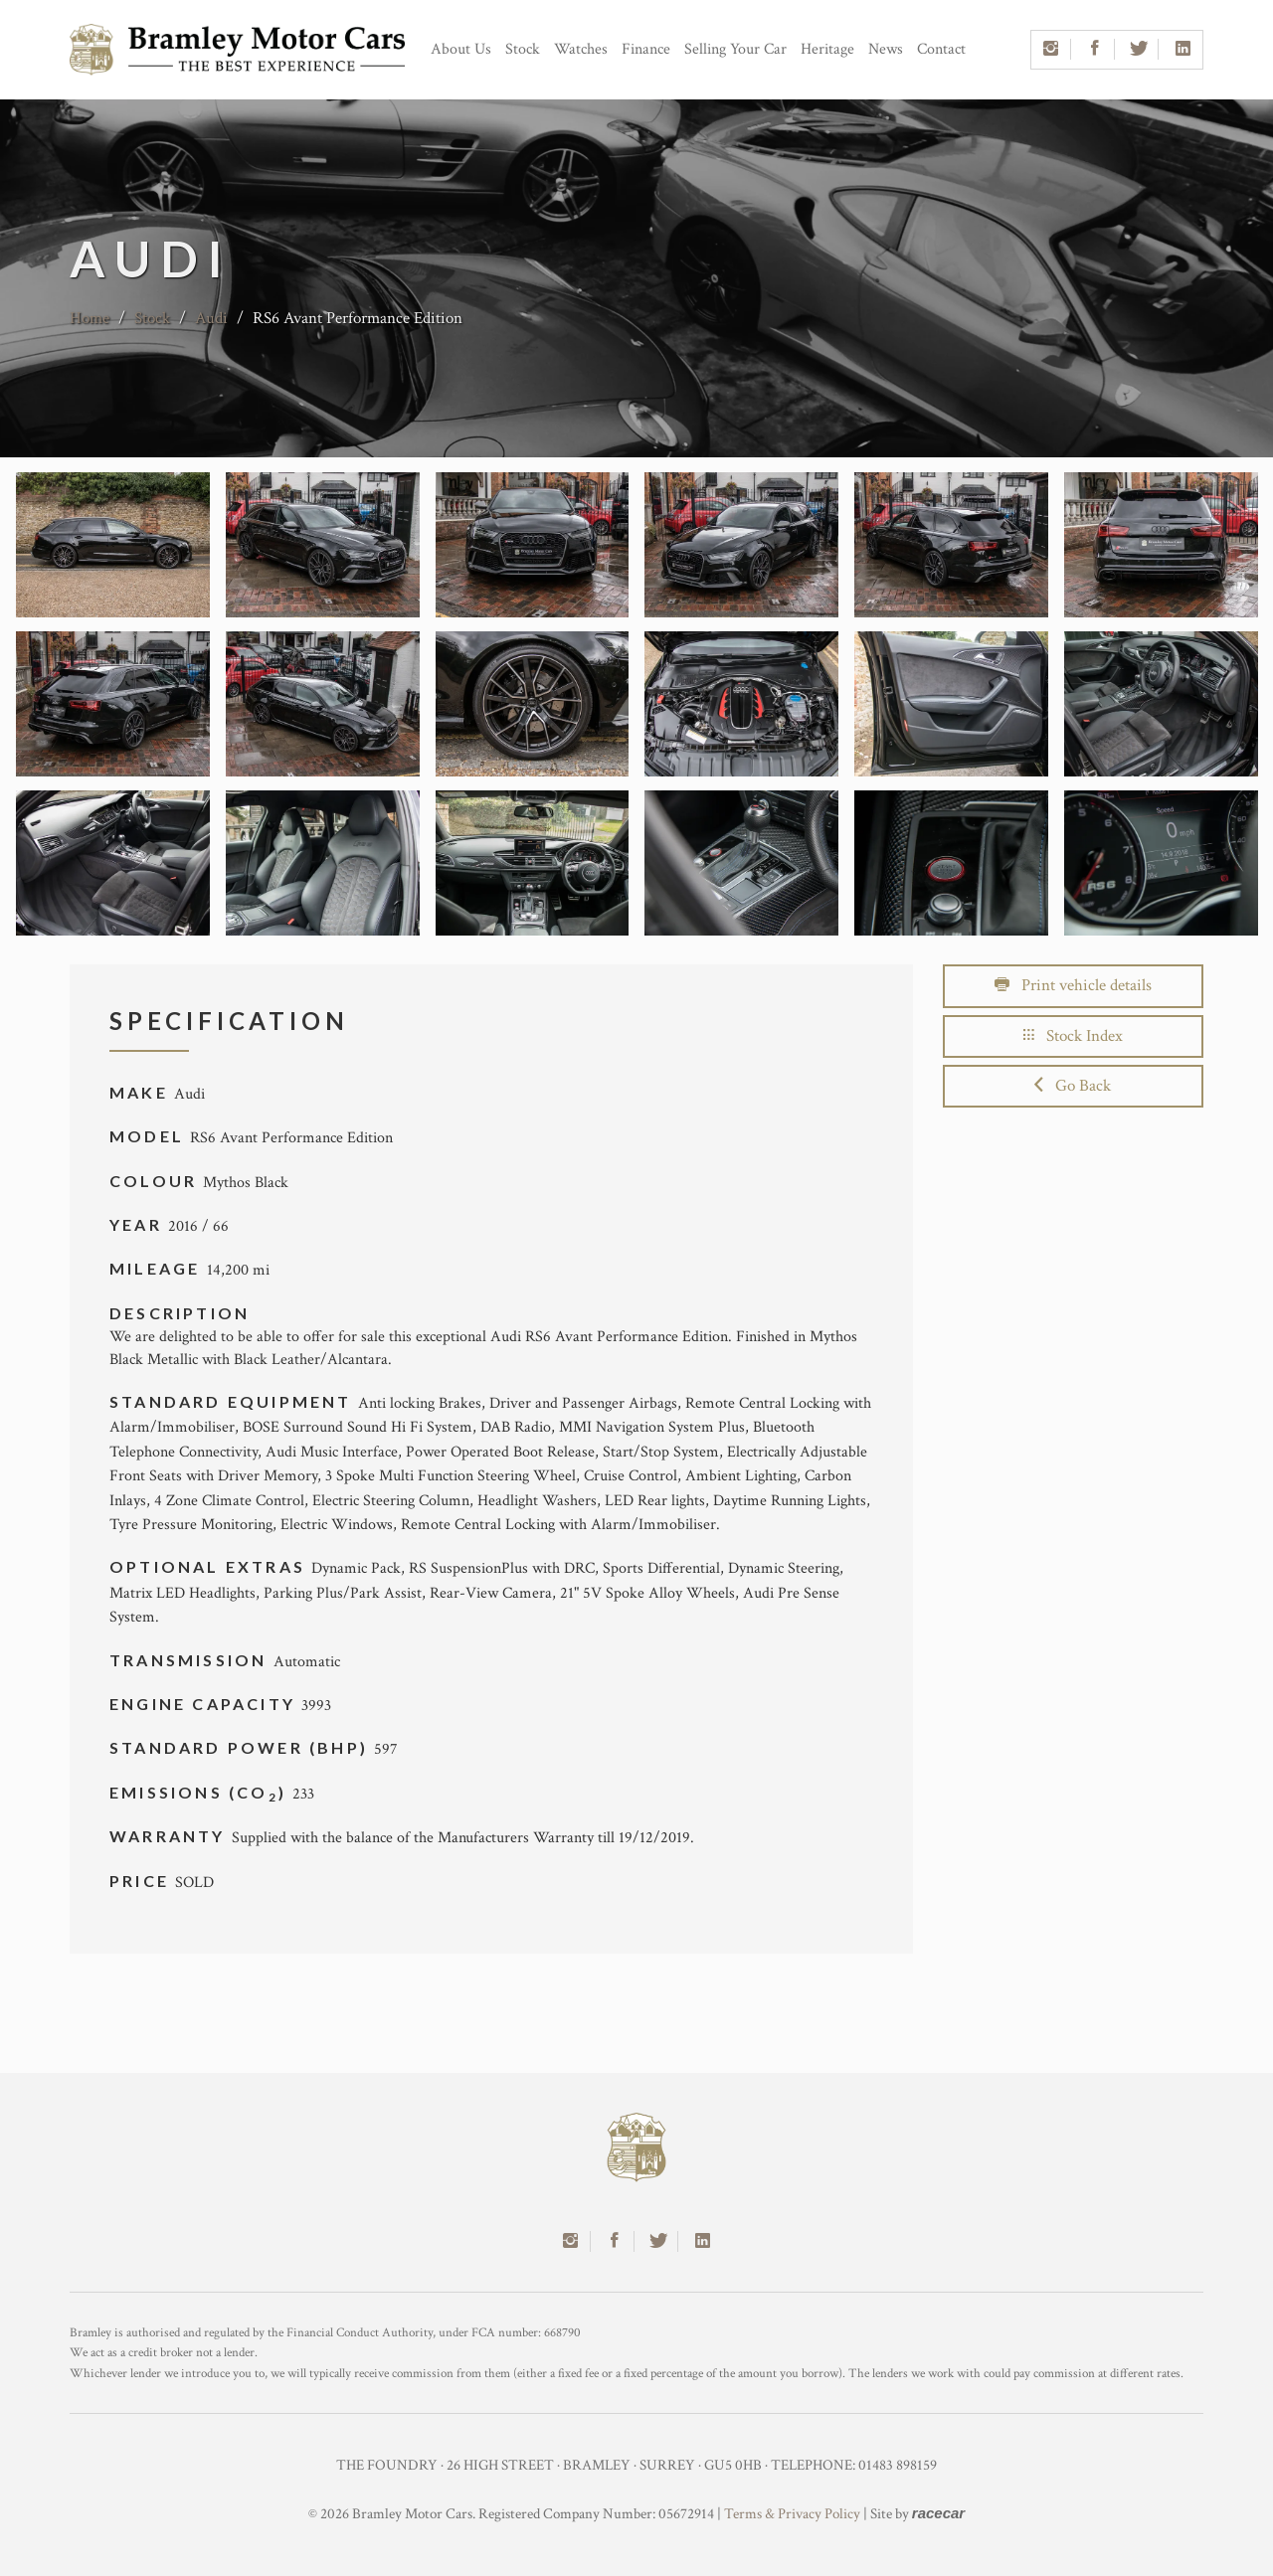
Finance (646, 49)
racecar (938, 2512)
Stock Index (1073, 1036)
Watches (581, 49)
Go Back (1072, 1086)
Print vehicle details (1073, 985)
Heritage (827, 49)
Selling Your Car (735, 49)
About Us (461, 49)
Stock (522, 49)
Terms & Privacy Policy (792, 2513)
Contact (941, 49)
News (885, 49)
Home (89, 318)
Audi (211, 318)
